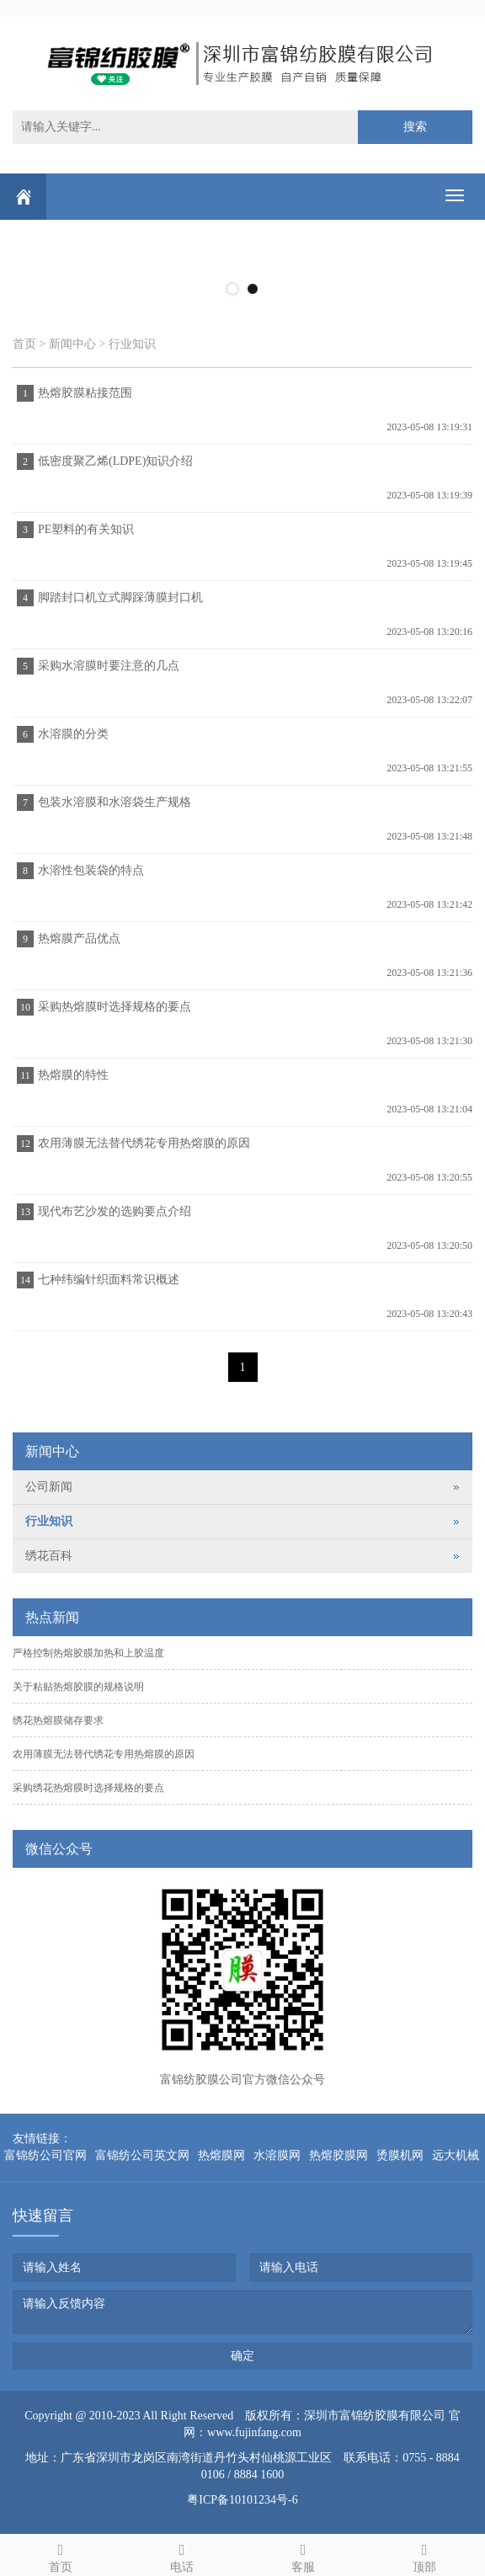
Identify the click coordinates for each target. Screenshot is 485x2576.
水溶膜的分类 (73, 734)
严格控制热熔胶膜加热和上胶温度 (88, 1653)
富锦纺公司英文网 (142, 2155)
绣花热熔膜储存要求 (58, 1720)
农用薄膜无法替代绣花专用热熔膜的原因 (144, 1143)
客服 (303, 2555)
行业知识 (132, 344)
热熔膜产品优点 (79, 938)
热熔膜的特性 (73, 1075)
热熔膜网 (221, 2155)
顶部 (424, 2555)
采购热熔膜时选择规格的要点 (114, 1006)
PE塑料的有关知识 (86, 529)
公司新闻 (48, 1486)
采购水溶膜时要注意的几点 (108, 665)
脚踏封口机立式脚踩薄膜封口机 (120, 597)
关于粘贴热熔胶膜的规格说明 (78, 1687)
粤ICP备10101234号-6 (242, 2499)
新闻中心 (72, 344)
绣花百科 (48, 1555)
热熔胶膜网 (338, 2155)
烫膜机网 (400, 2155)
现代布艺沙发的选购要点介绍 (114, 1211)
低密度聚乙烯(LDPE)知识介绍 (115, 461)
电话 (181, 2555)
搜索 (415, 126)
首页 (24, 344)
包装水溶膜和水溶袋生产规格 (114, 802)
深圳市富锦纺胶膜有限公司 (374, 2415)
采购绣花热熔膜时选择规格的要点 (88, 1788)
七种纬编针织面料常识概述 (108, 1279)
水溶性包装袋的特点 (91, 870)
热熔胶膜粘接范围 (85, 393)
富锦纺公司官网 (45, 2155)
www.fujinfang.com (254, 2432)
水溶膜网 (277, 2155)
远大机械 (455, 2155)
